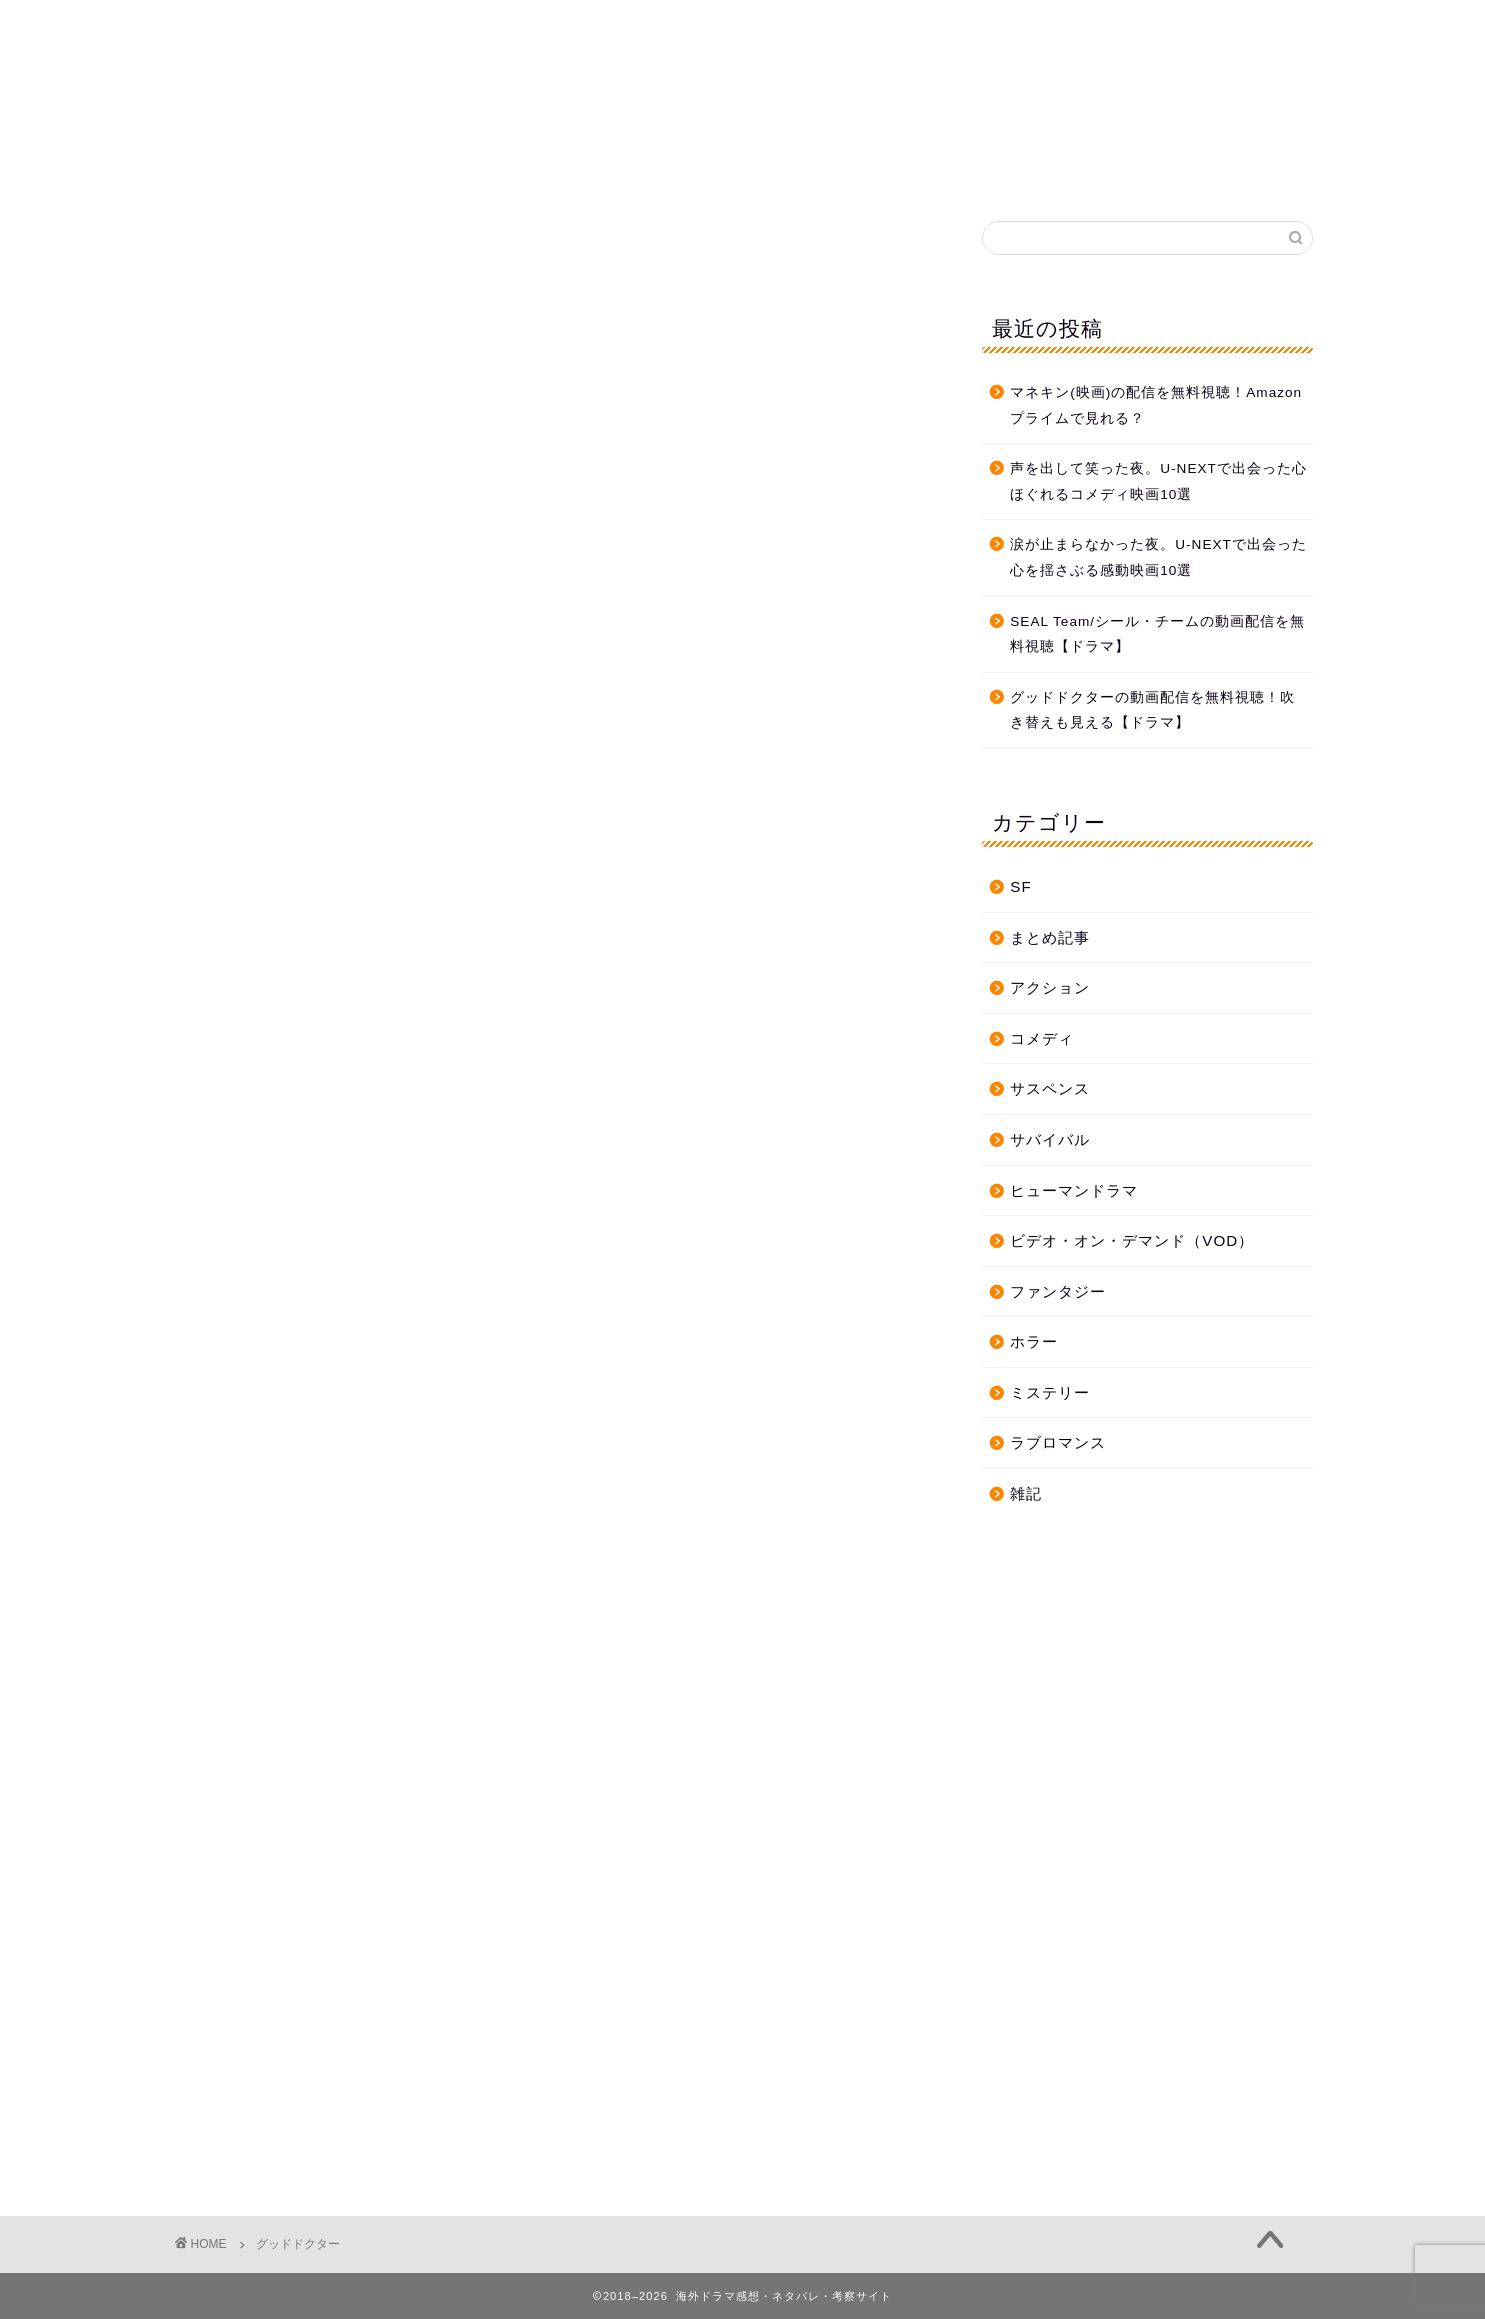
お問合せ (820, 169)
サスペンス (1050, 1088)
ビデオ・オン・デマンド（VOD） (1132, 1240)
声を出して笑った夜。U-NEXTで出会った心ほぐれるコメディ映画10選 (1158, 481)
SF (1020, 886)
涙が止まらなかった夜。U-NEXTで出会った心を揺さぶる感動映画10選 (1158, 557)
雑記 (1026, 1493)
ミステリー (1050, 1392)
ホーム (517, 169)
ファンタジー (1058, 1291)
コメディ (1042, 1038)
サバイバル (1050, 1139)
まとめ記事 (1050, 937)
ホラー (1034, 1341)
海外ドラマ (743, 70)
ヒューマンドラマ (1074, 1190)
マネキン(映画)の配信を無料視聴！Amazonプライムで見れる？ (1156, 405)
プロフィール (945, 169)
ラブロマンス (1058, 1442)
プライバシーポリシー (665, 169)
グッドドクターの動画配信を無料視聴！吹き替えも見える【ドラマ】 (1152, 710)
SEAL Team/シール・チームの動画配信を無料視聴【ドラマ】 (1157, 634)
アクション (1050, 987)
